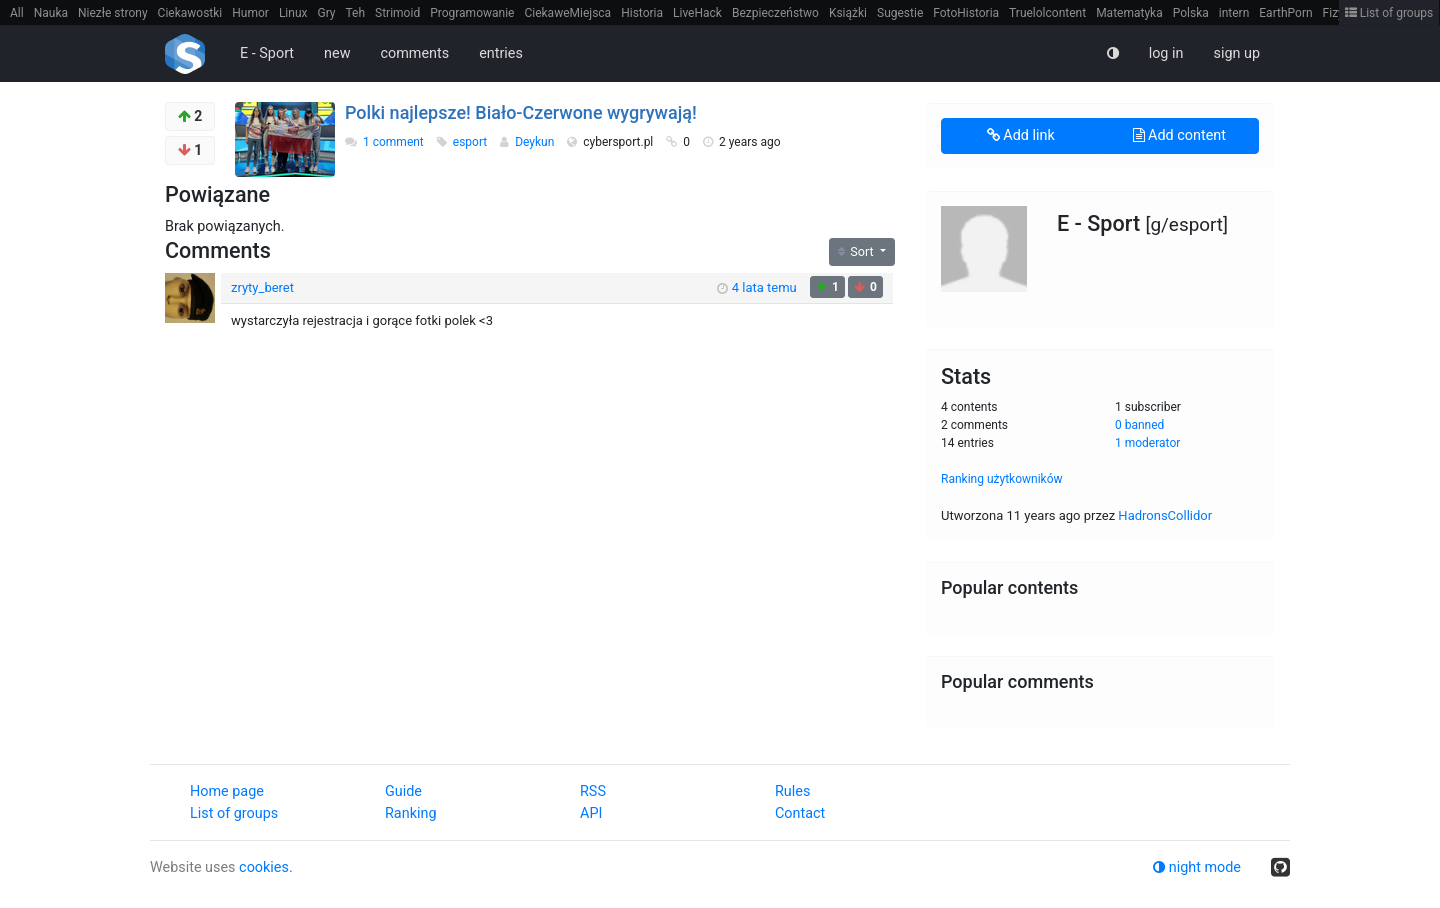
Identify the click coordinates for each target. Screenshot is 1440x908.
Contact (800, 813)
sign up (1236, 53)
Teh (356, 13)
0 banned (1139, 425)
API (591, 813)
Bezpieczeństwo (775, 13)
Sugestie (900, 13)
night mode (1197, 867)
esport (471, 142)
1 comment (393, 142)
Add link (1021, 135)
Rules (792, 791)
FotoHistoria (966, 13)
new (337, 53)
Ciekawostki (190, 13)
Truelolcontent (1047, 13)
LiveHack (697, 13)
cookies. (266, 867)
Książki (848, 13)
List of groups (1389, 13)
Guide (403, 791)
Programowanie (472, 13)
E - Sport (267, 53)
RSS (593, 791)
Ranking (410, 813)
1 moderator (1147, 443)
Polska (1191, 13)
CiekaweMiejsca (567, 13)
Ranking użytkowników (1002, 479)
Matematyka (1129, 13)
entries (501, 53)
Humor (250, 13)
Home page (227, 791)
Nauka (51, 13)
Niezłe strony (113, 13)
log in (1166, 53)
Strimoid (397, 13)
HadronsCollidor (1165, 515)
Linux (293, 13)
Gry (326, 13)
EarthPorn (1285, 13)
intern (1234, 13)
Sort (857, 251)
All (17, 13)
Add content (1179, 135)
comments (414, 53)
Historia (642, 13)
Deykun (536, 142)
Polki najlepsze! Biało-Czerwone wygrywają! (521, 112)
